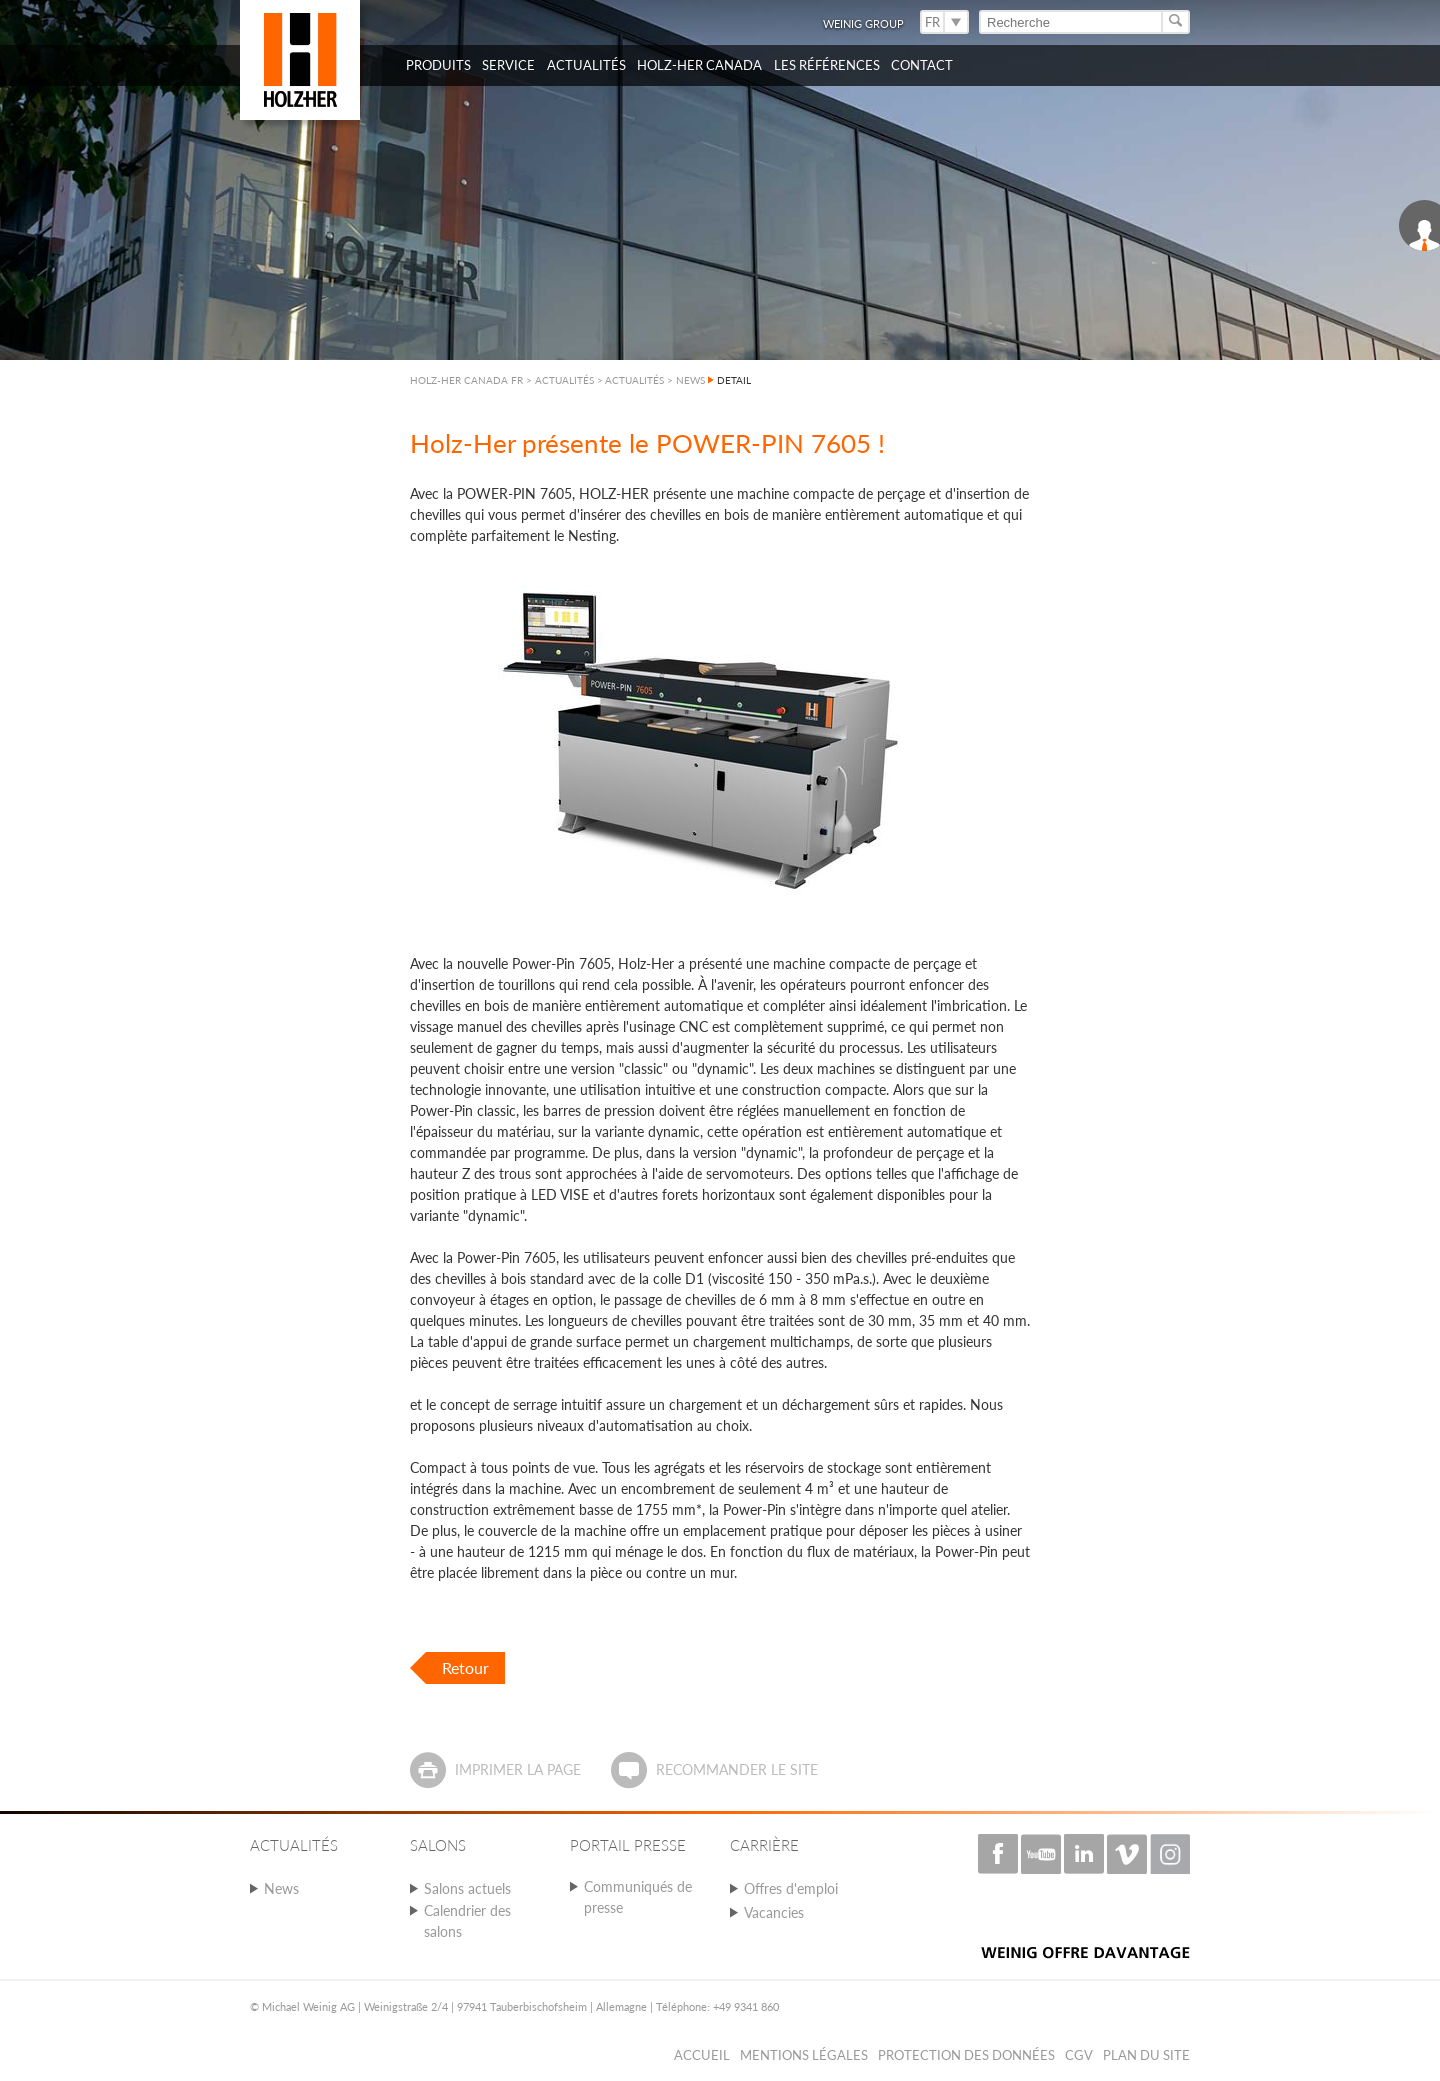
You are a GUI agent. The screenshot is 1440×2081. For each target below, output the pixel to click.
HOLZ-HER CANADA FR (466, 380)
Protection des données (966, 2055)
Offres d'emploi (791, 1888)
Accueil (702, 2055)
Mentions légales (804, 2055)
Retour (465, 1667)
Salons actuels (467, 1888)
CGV (1079, 2055)
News (281, 1888)
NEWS (690, 380)
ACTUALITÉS (634, 380)
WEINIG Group (863, 23)
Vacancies (774, 1912)
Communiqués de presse (638, 1897)
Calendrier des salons (467, 1921)
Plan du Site (1146, 2055)
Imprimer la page (518, 1769)
